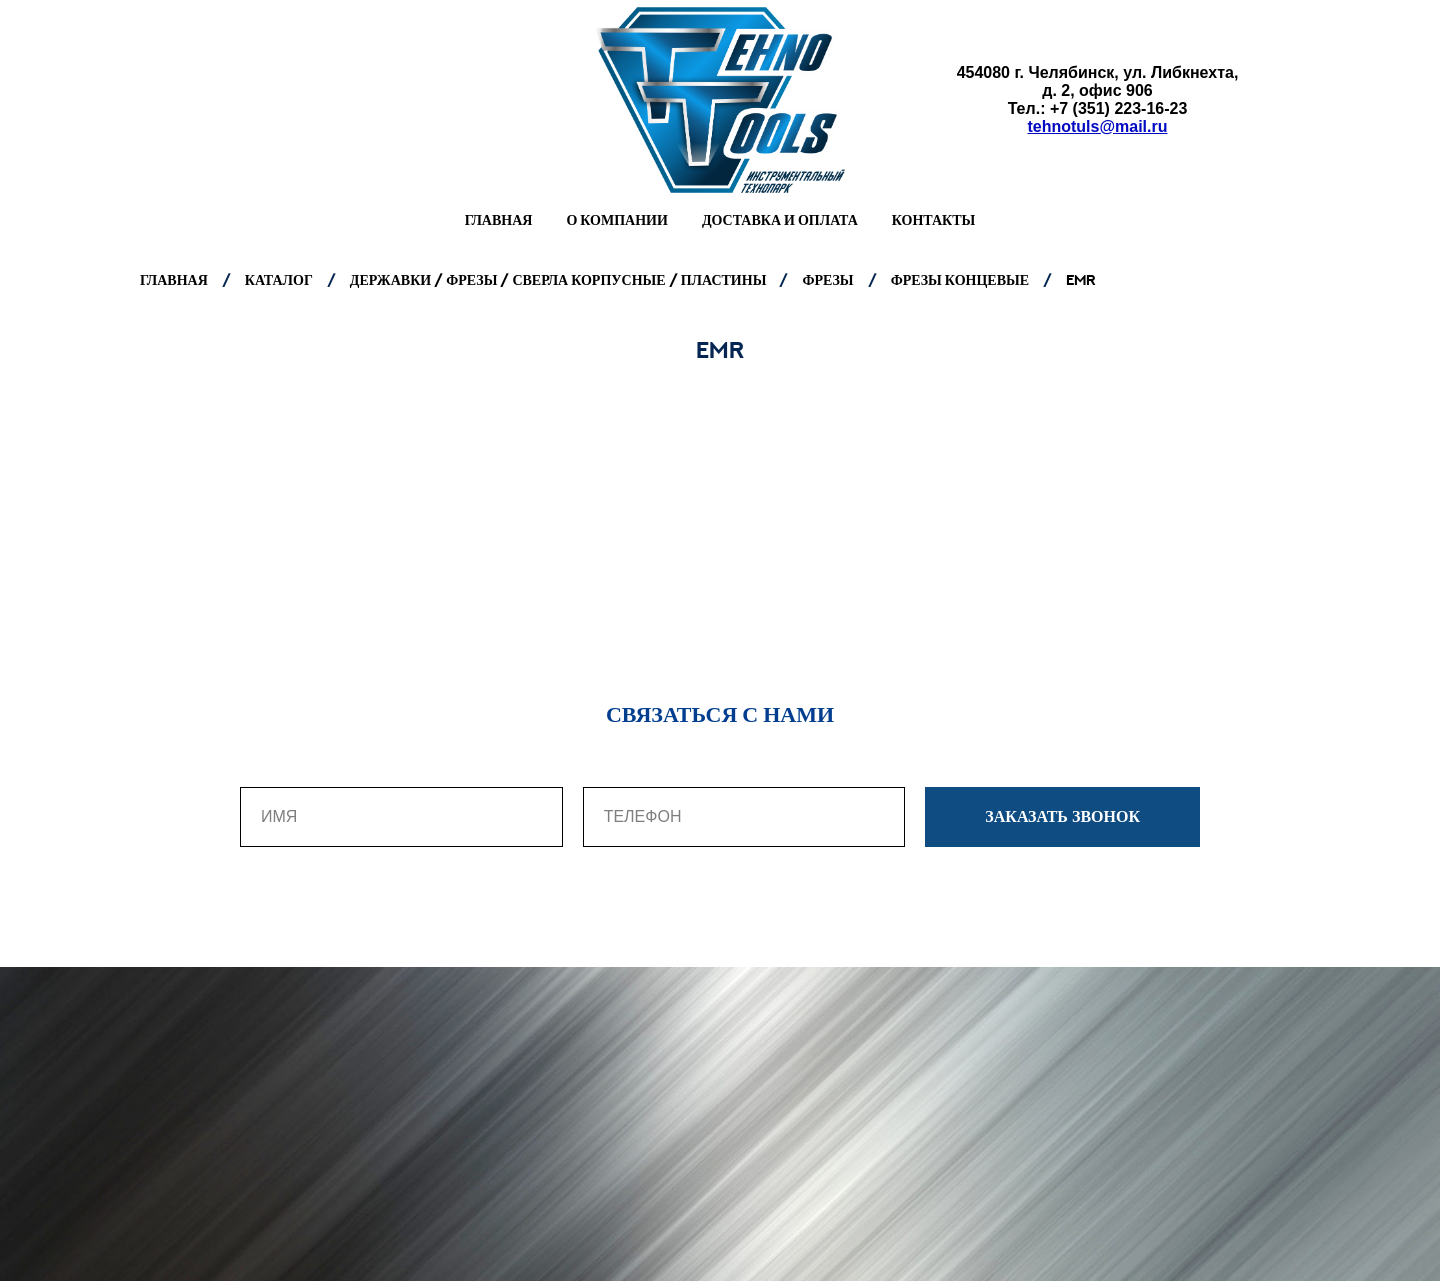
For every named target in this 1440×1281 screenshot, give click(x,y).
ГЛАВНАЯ (174, 280)
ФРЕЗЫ (827, 280)
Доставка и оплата (780, 220)
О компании (616, 220)
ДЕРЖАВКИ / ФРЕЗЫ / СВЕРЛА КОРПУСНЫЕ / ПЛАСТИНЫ (560, 280)
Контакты (934, 220)
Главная (499, 220)
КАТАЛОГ (279, 280)
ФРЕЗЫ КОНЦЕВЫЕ (960, 280)
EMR (1081, 280)
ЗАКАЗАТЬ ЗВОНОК (1092, 817)
